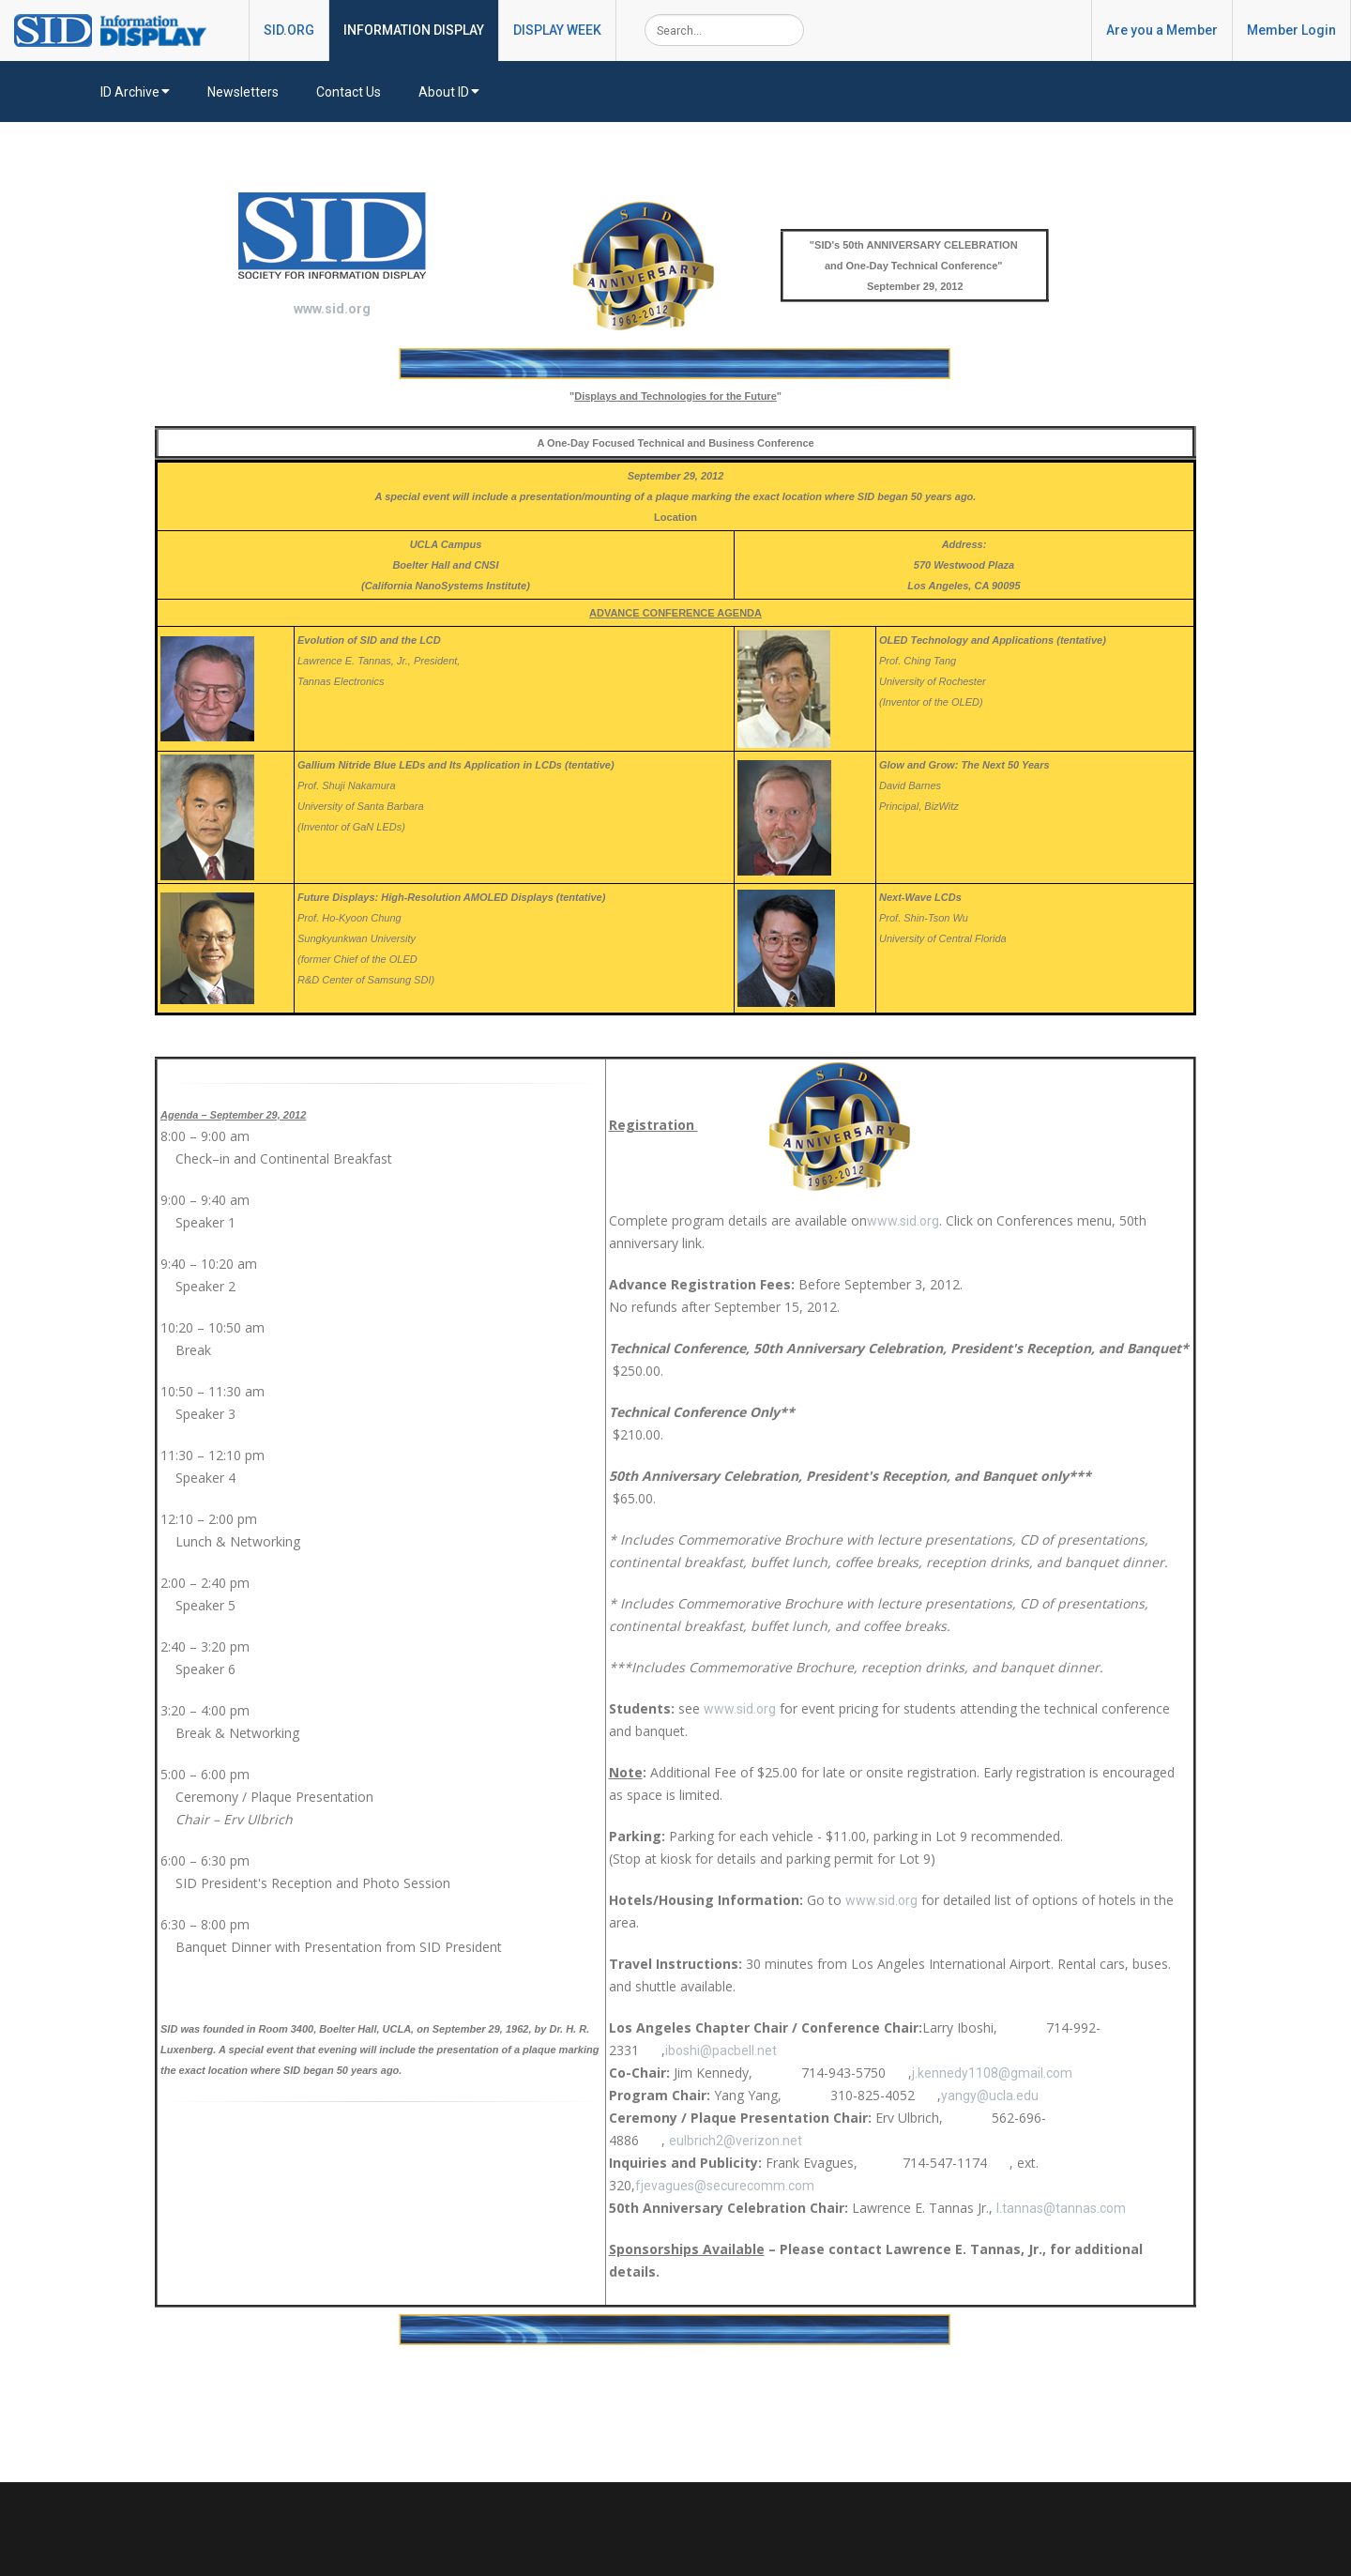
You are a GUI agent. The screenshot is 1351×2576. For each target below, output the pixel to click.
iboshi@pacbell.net (721, 2050)
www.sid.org (332, 308)
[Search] (724, 30)
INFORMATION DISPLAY (413, 30)
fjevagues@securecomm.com (724, 2185)
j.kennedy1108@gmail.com (992, 2073)
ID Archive (135, 91)
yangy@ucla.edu (990, 2095)
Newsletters (243, 91)
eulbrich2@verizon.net (735, 2140)
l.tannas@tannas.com (1061, 2208)
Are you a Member (1162, 30)
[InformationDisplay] (119, 29)
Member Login (1291, 30)
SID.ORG (289, 30)
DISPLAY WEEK (557, 30)
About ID (448, 91)
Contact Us (348, 91)
